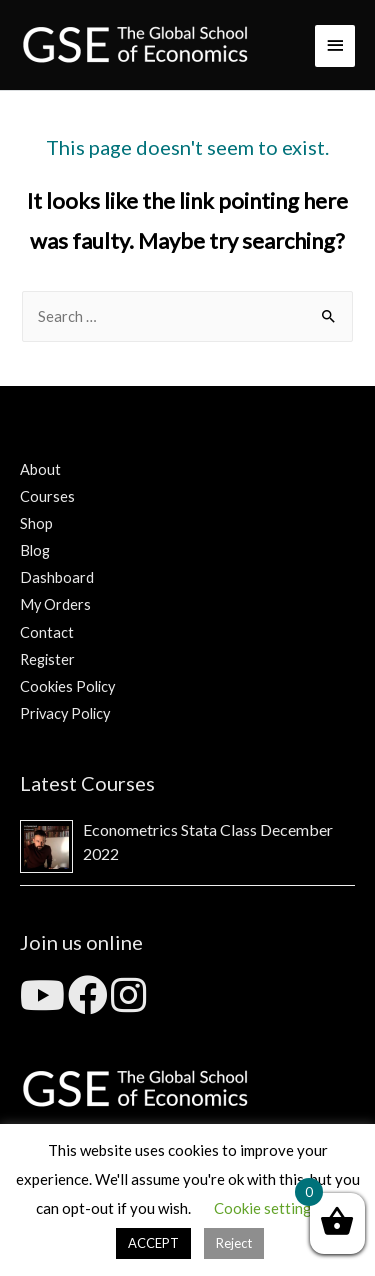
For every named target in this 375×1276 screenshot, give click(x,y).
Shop (36, 523)
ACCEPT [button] (153, 1243)
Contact (47, 632)
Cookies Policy (67, 686)
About (40, 469)
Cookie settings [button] (266, 1208)
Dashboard (57, 577)
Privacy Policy (65, 713)
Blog (35, 550)
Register (47, 659)
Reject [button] (234, 1243)
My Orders (55, 604)
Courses (47, 496)
